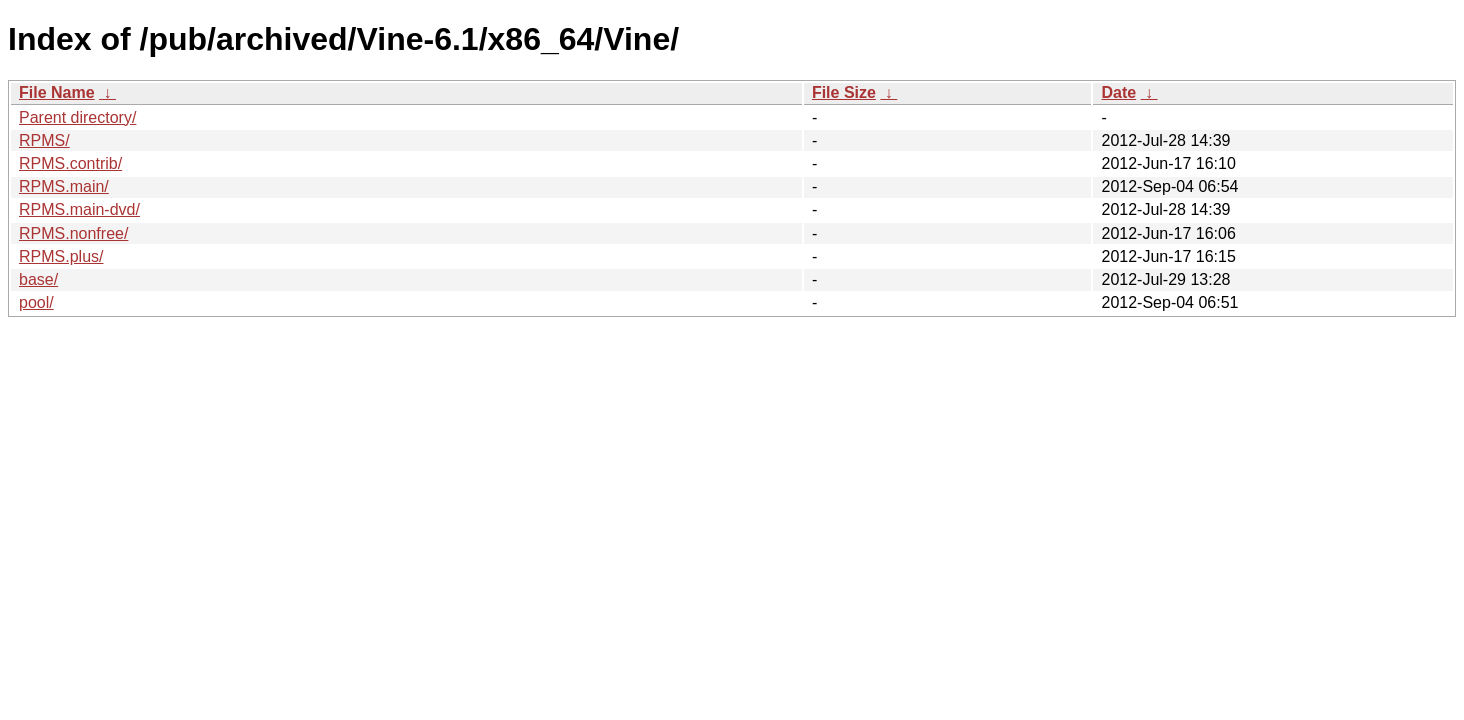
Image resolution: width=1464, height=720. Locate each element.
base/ (38, 279)
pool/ (36, 302)
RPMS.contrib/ (70, 163)
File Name (57, 92)
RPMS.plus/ (61, 256)
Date (1118, 92)
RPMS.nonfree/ (73, 233)
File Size (844, 92)
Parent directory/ (77, 117)
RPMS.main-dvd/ (79, 209)
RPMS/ (44, 140)
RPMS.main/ (64, 186)
